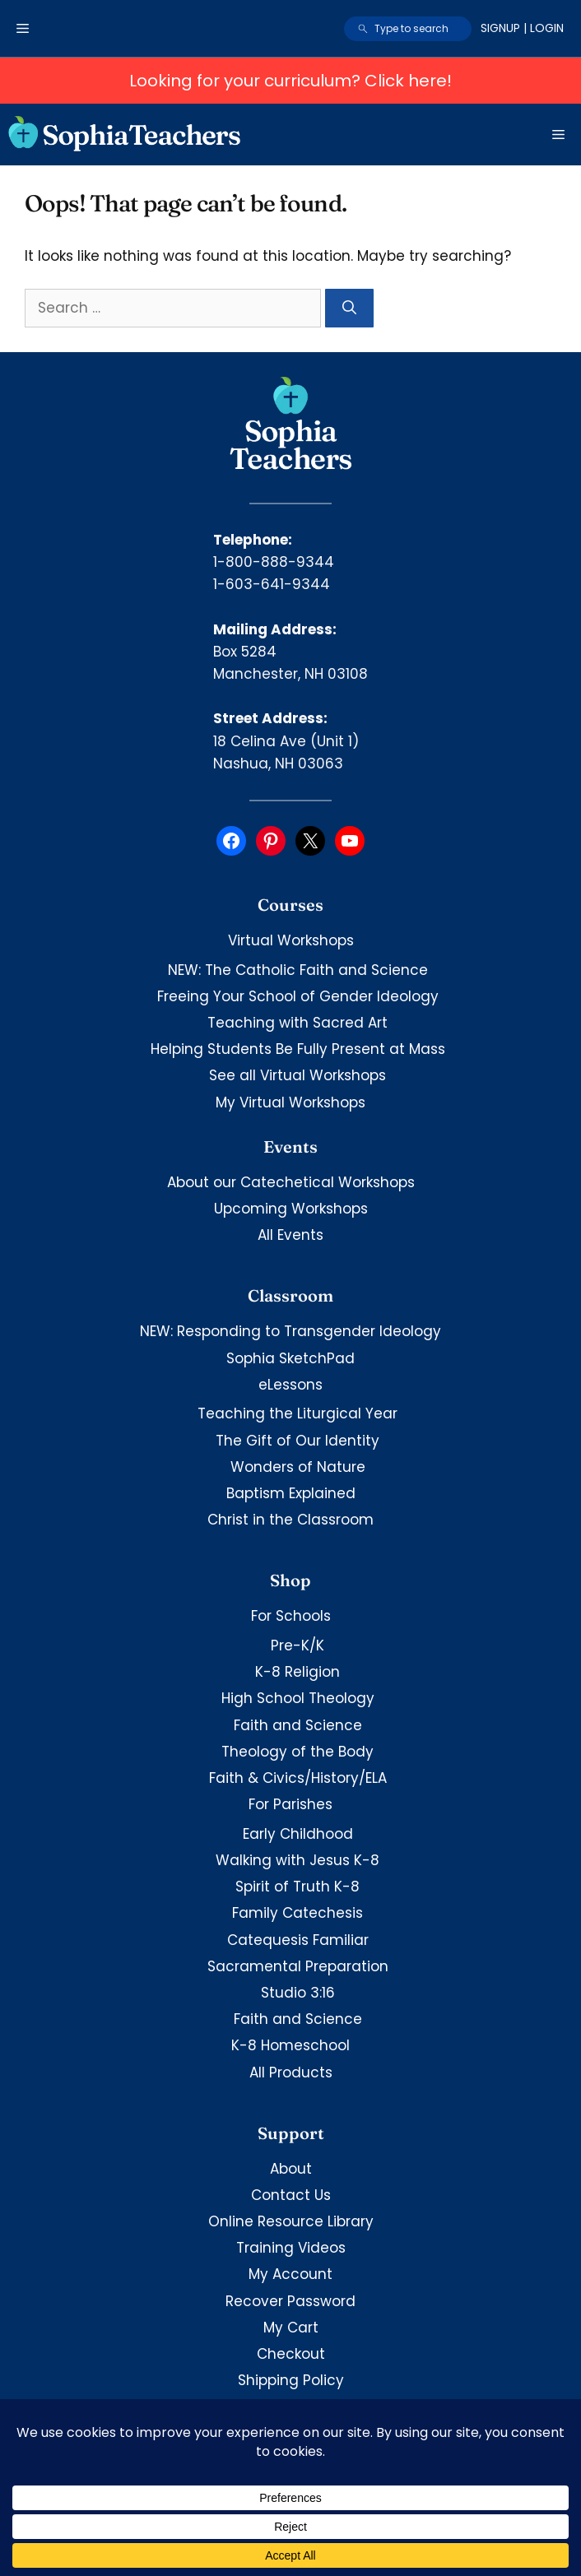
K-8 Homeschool (290, 2045)
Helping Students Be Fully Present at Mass (298, 1049)
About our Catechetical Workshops (291, 1182)
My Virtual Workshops (290, 1102)
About (291, 2169)
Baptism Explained (291, 1493)
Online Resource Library (291, 2221)
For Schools (291, 1616)
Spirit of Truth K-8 (297, 1886)
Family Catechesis (297, 1913)
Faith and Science (298, 1725)
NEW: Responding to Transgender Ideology (290, 1331)
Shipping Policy (291, 2380)
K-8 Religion (297, 1672)
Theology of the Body (297, 1751)
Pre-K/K (297, 1645)
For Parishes (290, 1804)
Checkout (291, 2354)
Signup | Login (522, 28)
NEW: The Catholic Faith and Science (298, 970)
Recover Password (290, 2301)
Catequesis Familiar (298, 1940)
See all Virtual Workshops (297, 1075)
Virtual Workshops (291, 940)
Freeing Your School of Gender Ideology (298, 996)
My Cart (290, 2327)
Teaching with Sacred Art (297, 1023)
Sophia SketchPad (290, 1358)
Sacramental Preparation (297, 1966)
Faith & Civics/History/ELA (298, 1778)
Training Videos (291, 2248)
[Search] (349, 308)
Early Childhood (298, 1834)
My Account (290, 2274)
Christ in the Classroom (290, 1519)
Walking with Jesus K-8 (297, 1860)
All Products (290, 2072)
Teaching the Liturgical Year (297, 1413)
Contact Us (291, 2195)
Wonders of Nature (297, 1467)
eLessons (290, 1385)
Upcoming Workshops (291, 1208)
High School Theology (297, 1698)
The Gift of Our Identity (297, 1440)
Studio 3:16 (298, 1993)
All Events (290, 1235)
